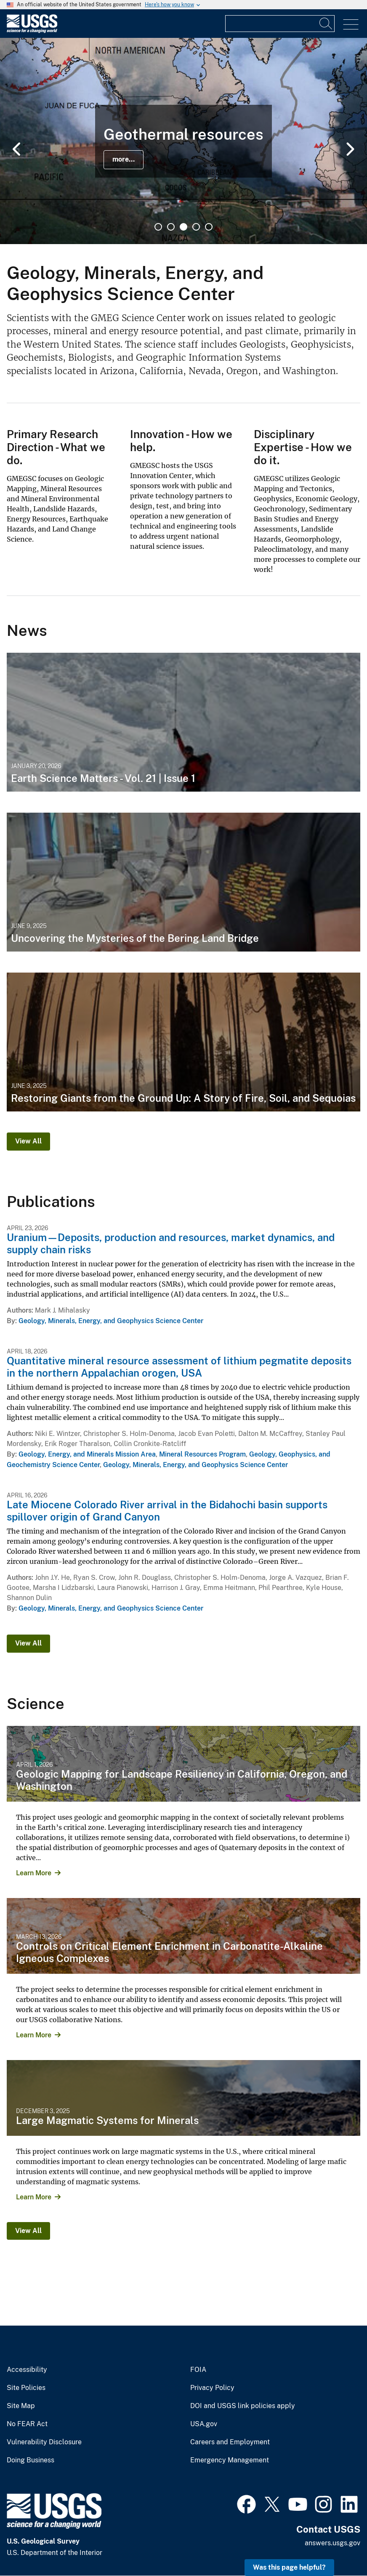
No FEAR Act (27, 2424)
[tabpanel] (183, 141)
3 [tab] (183, 227)
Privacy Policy (212, 2388)
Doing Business (30, 2460)
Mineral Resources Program (202, 1454)
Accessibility (27, 2370)
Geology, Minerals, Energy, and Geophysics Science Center (111, 1321)
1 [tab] (158, 227)
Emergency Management (229, 2460)
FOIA (198, 2370)
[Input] (280, 23)
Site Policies (26, 2388)
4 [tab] (196, 227)
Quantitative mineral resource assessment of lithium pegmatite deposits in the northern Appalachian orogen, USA (179, 1367)
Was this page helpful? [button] (289, 2567)
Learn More (33, 1873)
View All (28, 1141)
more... (123, 159)
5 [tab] (209, 227)
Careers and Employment (230, 2442)
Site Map (21, 2406)
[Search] (326, 23)
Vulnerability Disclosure (44, 2442)
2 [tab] (171, 227)
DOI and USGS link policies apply (242, 2406)
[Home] (32, 31)
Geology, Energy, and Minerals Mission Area (87, 1454)
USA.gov (203, 2424)
